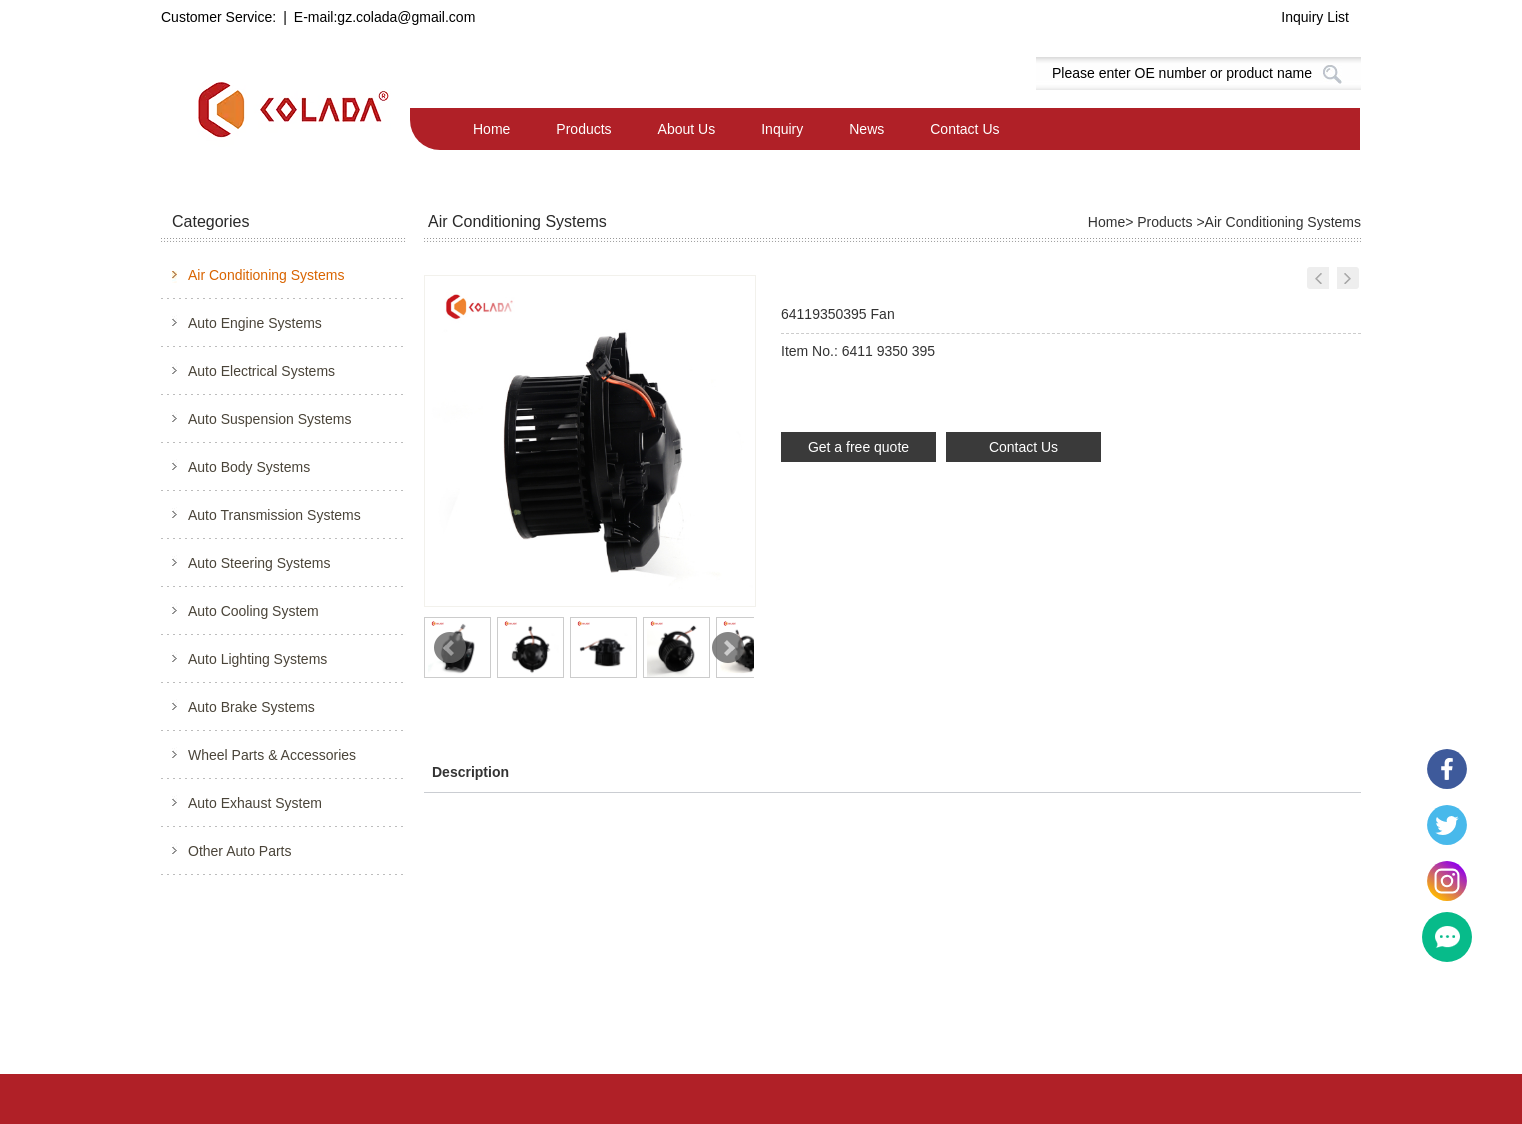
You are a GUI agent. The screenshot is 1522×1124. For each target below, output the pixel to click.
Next (728, 648)
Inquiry (782, 129)
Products (583, 129)
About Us (687, 129)
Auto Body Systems (249, 467)
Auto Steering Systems (259, 563)
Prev (450, 648)
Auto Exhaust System (255, 803)
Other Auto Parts (240, 851)
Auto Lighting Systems (257, 659)
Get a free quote (858, 447)
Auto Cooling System (253, 611)
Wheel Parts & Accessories (272, 755)
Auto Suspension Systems (269, 419)
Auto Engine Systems (255, 323)
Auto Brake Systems (251, 707)
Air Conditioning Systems (266, 275)
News (866, 129)
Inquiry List (1315, 17)
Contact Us (964, 129)
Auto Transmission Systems (274, 515)
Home (491, 129)
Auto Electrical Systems (261, 371)
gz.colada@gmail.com (406, 17)
